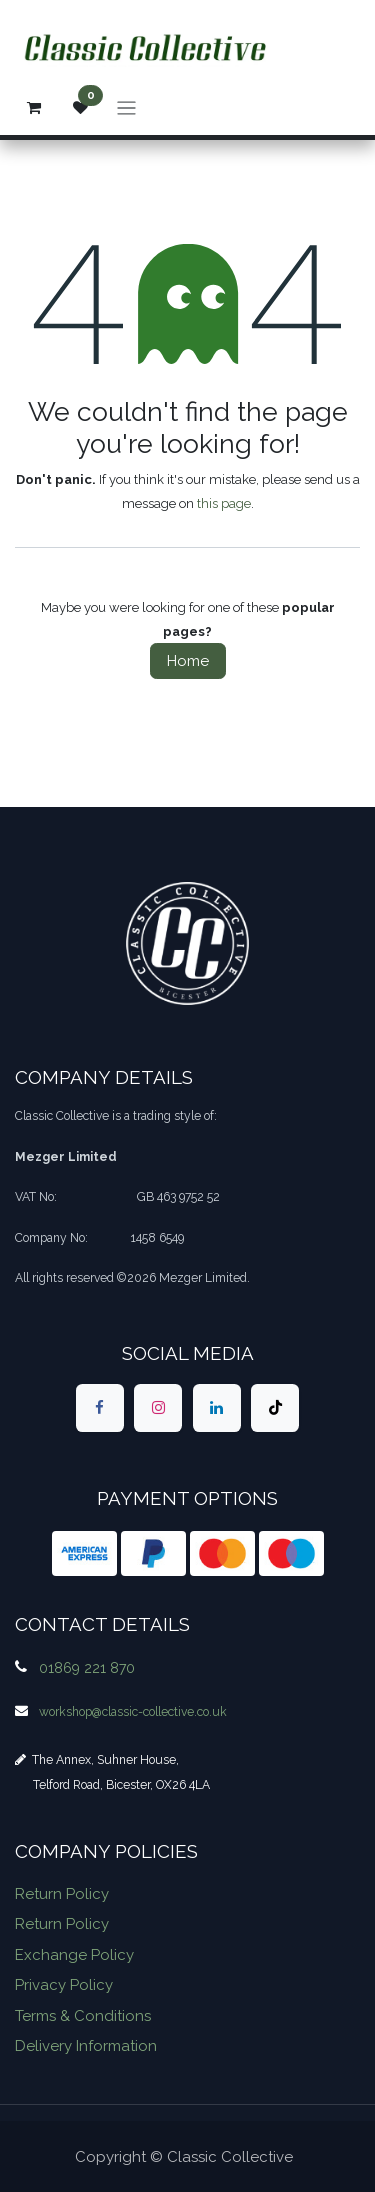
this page (224, 503)
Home (188, 661)
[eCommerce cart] (34, 108)
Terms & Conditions (83, 2016)
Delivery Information (86, 2046)
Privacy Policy (64, 1985)
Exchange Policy (74, 1955)
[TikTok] (275, 1408)
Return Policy (62, 1894)
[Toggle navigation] (126, 107)
